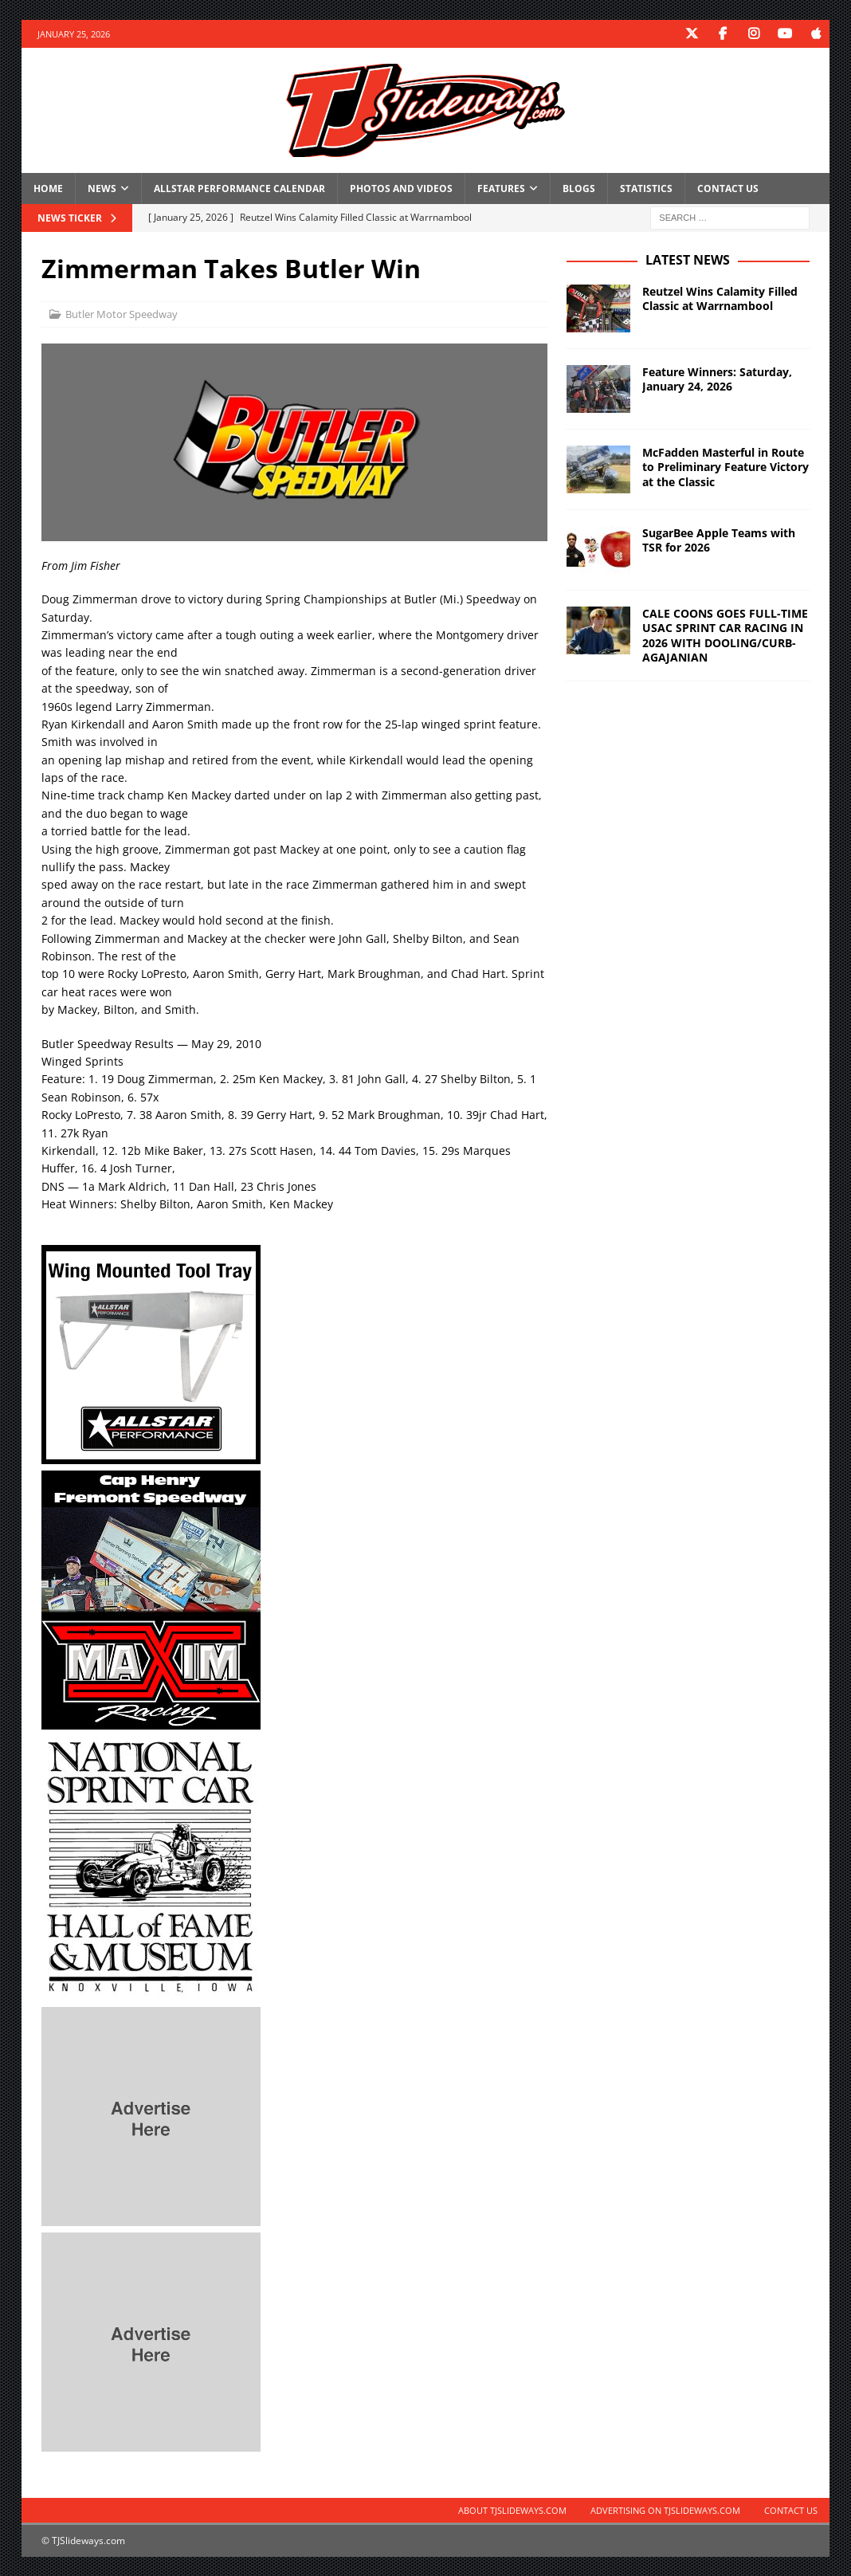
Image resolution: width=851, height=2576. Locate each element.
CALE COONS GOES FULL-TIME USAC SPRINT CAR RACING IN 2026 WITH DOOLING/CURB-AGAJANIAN (725, 635)
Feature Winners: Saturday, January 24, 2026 (717, 379)
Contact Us (728, 188)
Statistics (646, 188)
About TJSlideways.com (512, 2510)
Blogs (579, 188)
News (102, 188)
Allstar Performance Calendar (239, 188)
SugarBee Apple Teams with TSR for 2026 (718, 540)
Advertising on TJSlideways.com (665, 2510)
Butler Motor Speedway (121, 314)
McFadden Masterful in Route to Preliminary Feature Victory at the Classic (725, 467)
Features (501, 188)
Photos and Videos (401, 188)
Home (48, 188)
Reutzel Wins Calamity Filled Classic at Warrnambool (720, 298)
